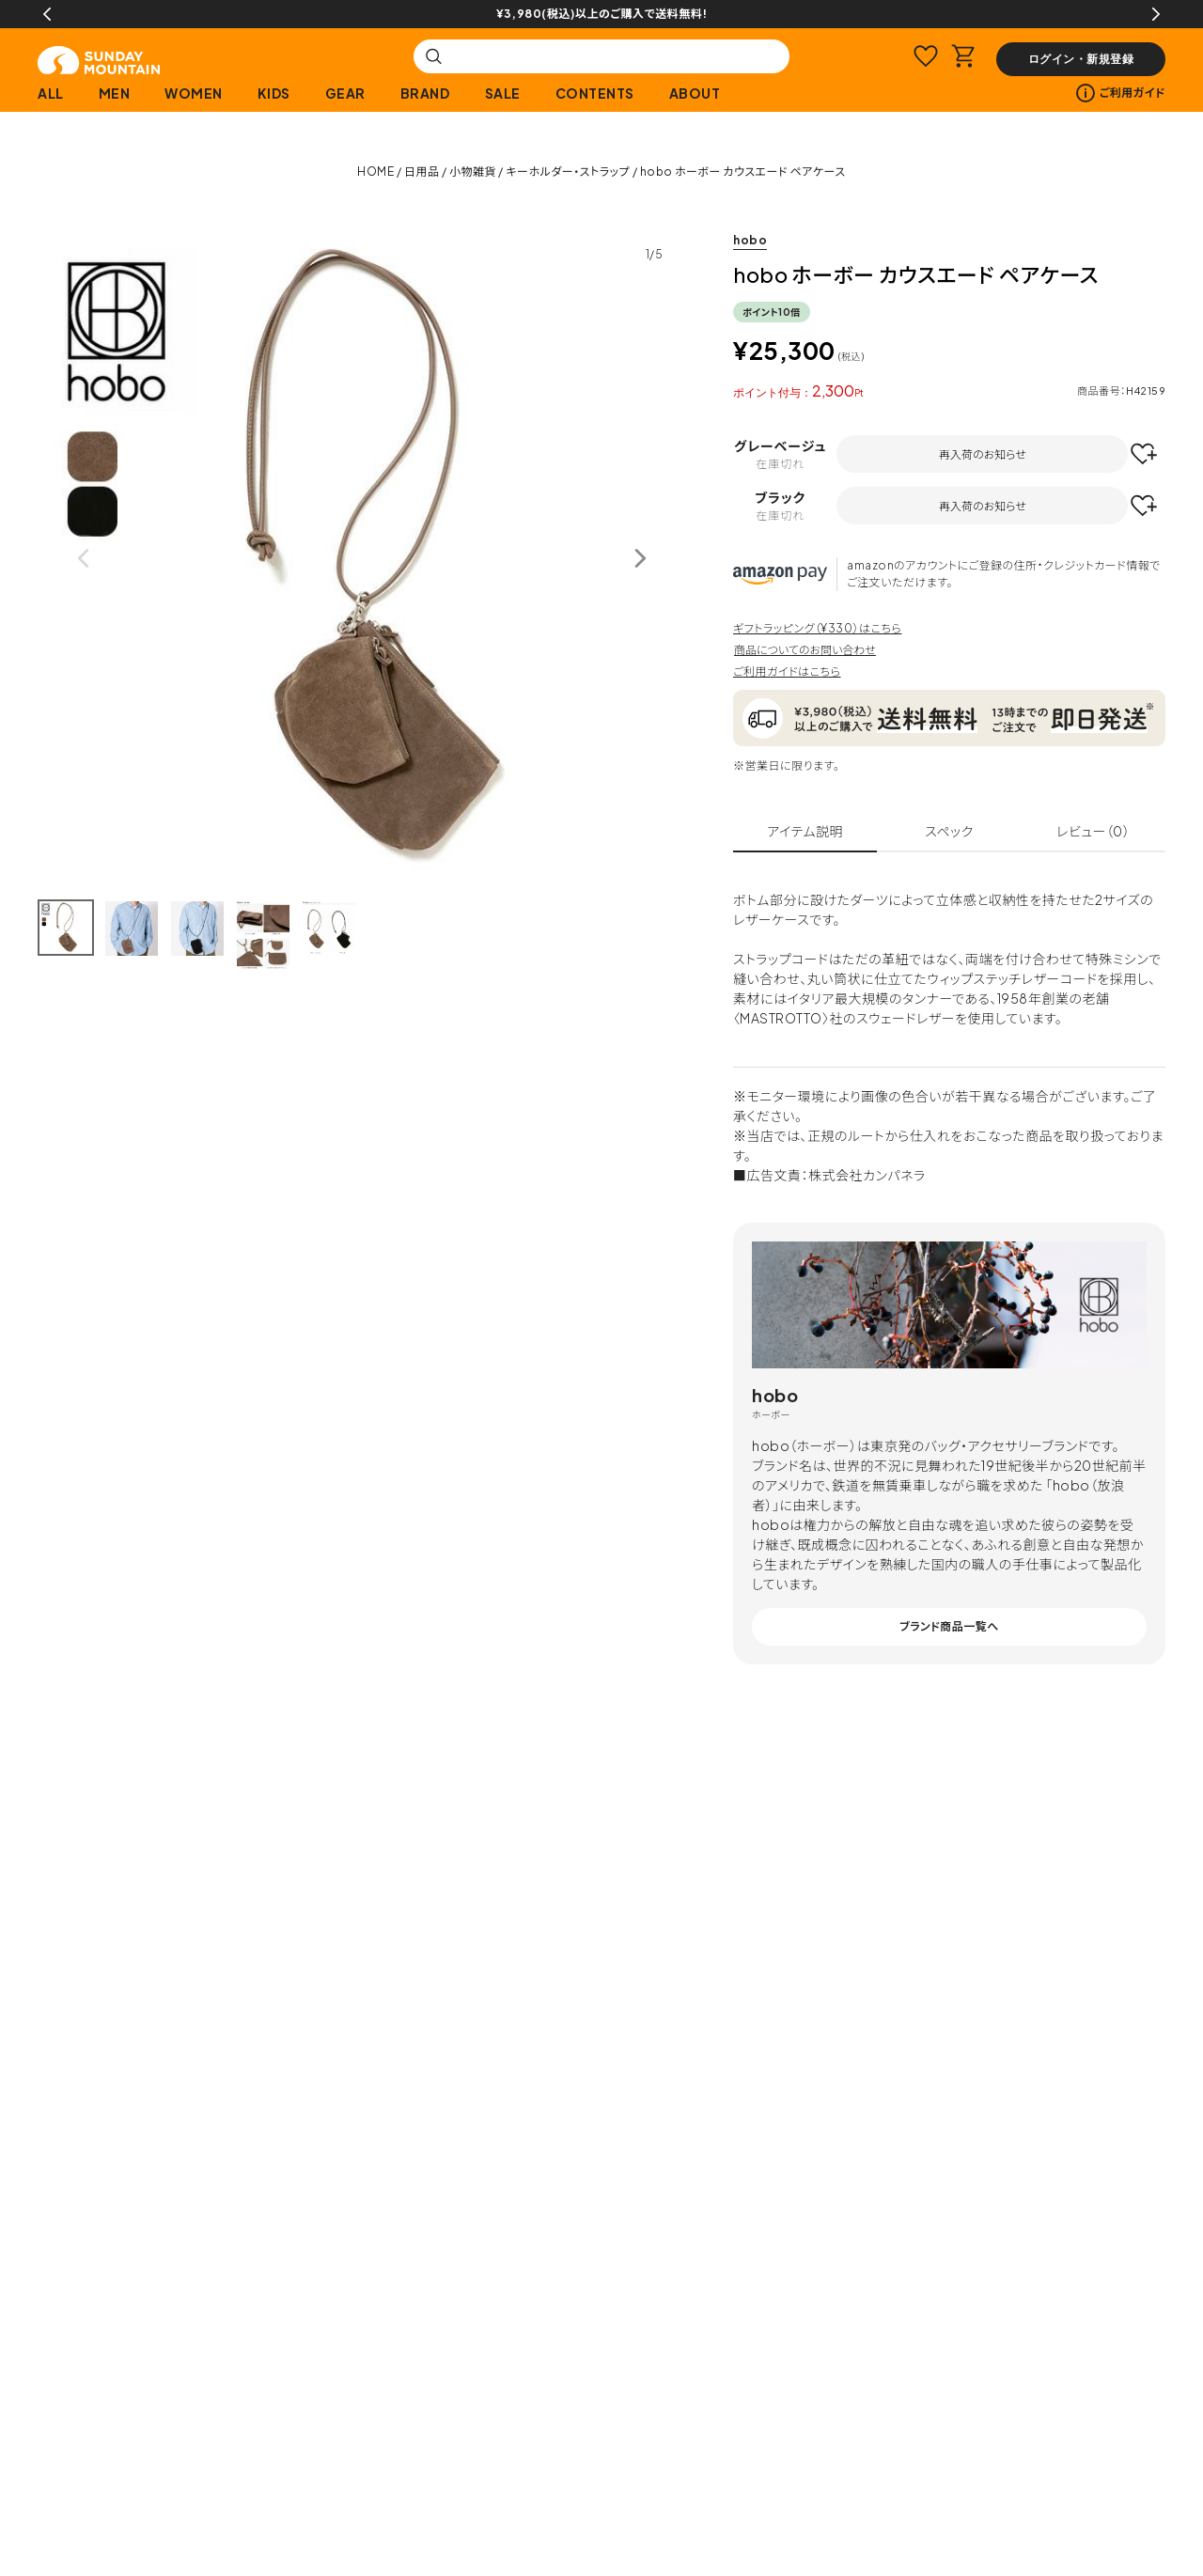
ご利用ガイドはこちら (786, 671)
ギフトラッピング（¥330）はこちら (817, 628)
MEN (115, 93)
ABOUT (695, 93)
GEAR (345, 93)
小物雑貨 (472, 171)
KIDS (274, 93)
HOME (375, 171)
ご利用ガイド (1120, 93)
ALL (51, 93)
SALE (503, 93)
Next (1156, 14)
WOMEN (193, 93)
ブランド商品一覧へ (949, 1626)
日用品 (422, 171)
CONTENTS (594, 93)
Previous (47, 14)
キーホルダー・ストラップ (568, 171)
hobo (750, 240)
